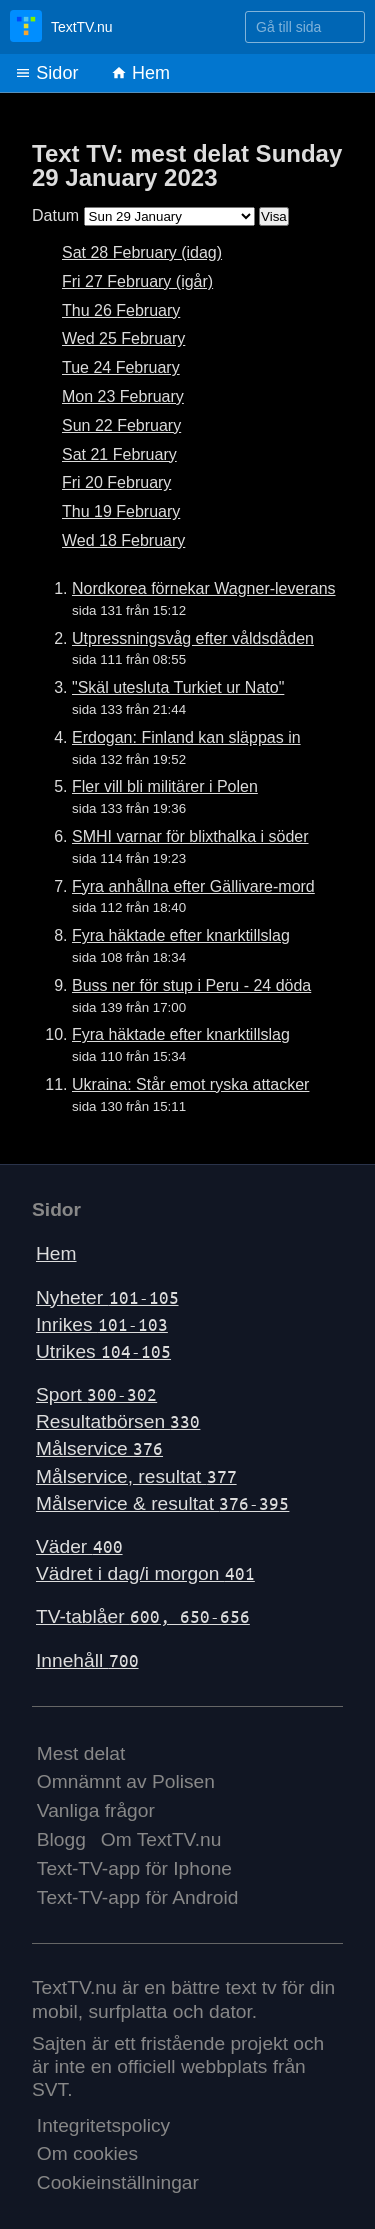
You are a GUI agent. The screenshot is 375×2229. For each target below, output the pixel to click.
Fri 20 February (116, 482)
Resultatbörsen (118, 1421)
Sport (96, 1394)
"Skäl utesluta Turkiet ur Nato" (178, 687)
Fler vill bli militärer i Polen (165, 786)
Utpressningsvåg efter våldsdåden (193, 638)
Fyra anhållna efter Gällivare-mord (193, 886)
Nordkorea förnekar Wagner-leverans (204, 588)
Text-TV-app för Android (138, 1897)
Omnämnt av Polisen (126, 1781)
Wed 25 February (123, 338)
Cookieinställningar (118, 2182)
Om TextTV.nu (161, 1839)
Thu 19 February (121, 511)
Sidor (46, 73)
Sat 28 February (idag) (142, 252)
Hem (140, 73)
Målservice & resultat (162, 1503)
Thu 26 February (121, 310)
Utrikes (103, 1351)
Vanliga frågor (96, 1810)
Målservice (99, 1448)
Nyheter (107, 1297)
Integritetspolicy (103, 2125)
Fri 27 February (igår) (137, 281)
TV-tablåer (143, 1616)
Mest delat (81, 1753)
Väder (79, 1546)
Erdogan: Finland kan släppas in (186, 737)
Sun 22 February (121, 425)
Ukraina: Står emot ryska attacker (190, 1084)
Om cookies (87, 2153)
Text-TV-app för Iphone (134, 1868)
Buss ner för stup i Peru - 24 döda (191, 985)
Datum (55, 215)
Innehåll (87, 1660)
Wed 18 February (123, 540)
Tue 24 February (121, 367)
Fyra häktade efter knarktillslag (181, 935)
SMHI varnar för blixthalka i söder (190, 836)
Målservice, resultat (136, 1476)
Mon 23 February (123, 396)
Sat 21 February (119, 454)
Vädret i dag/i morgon (145, 1573)
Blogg (61, 1839)
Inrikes (102, 1324)
